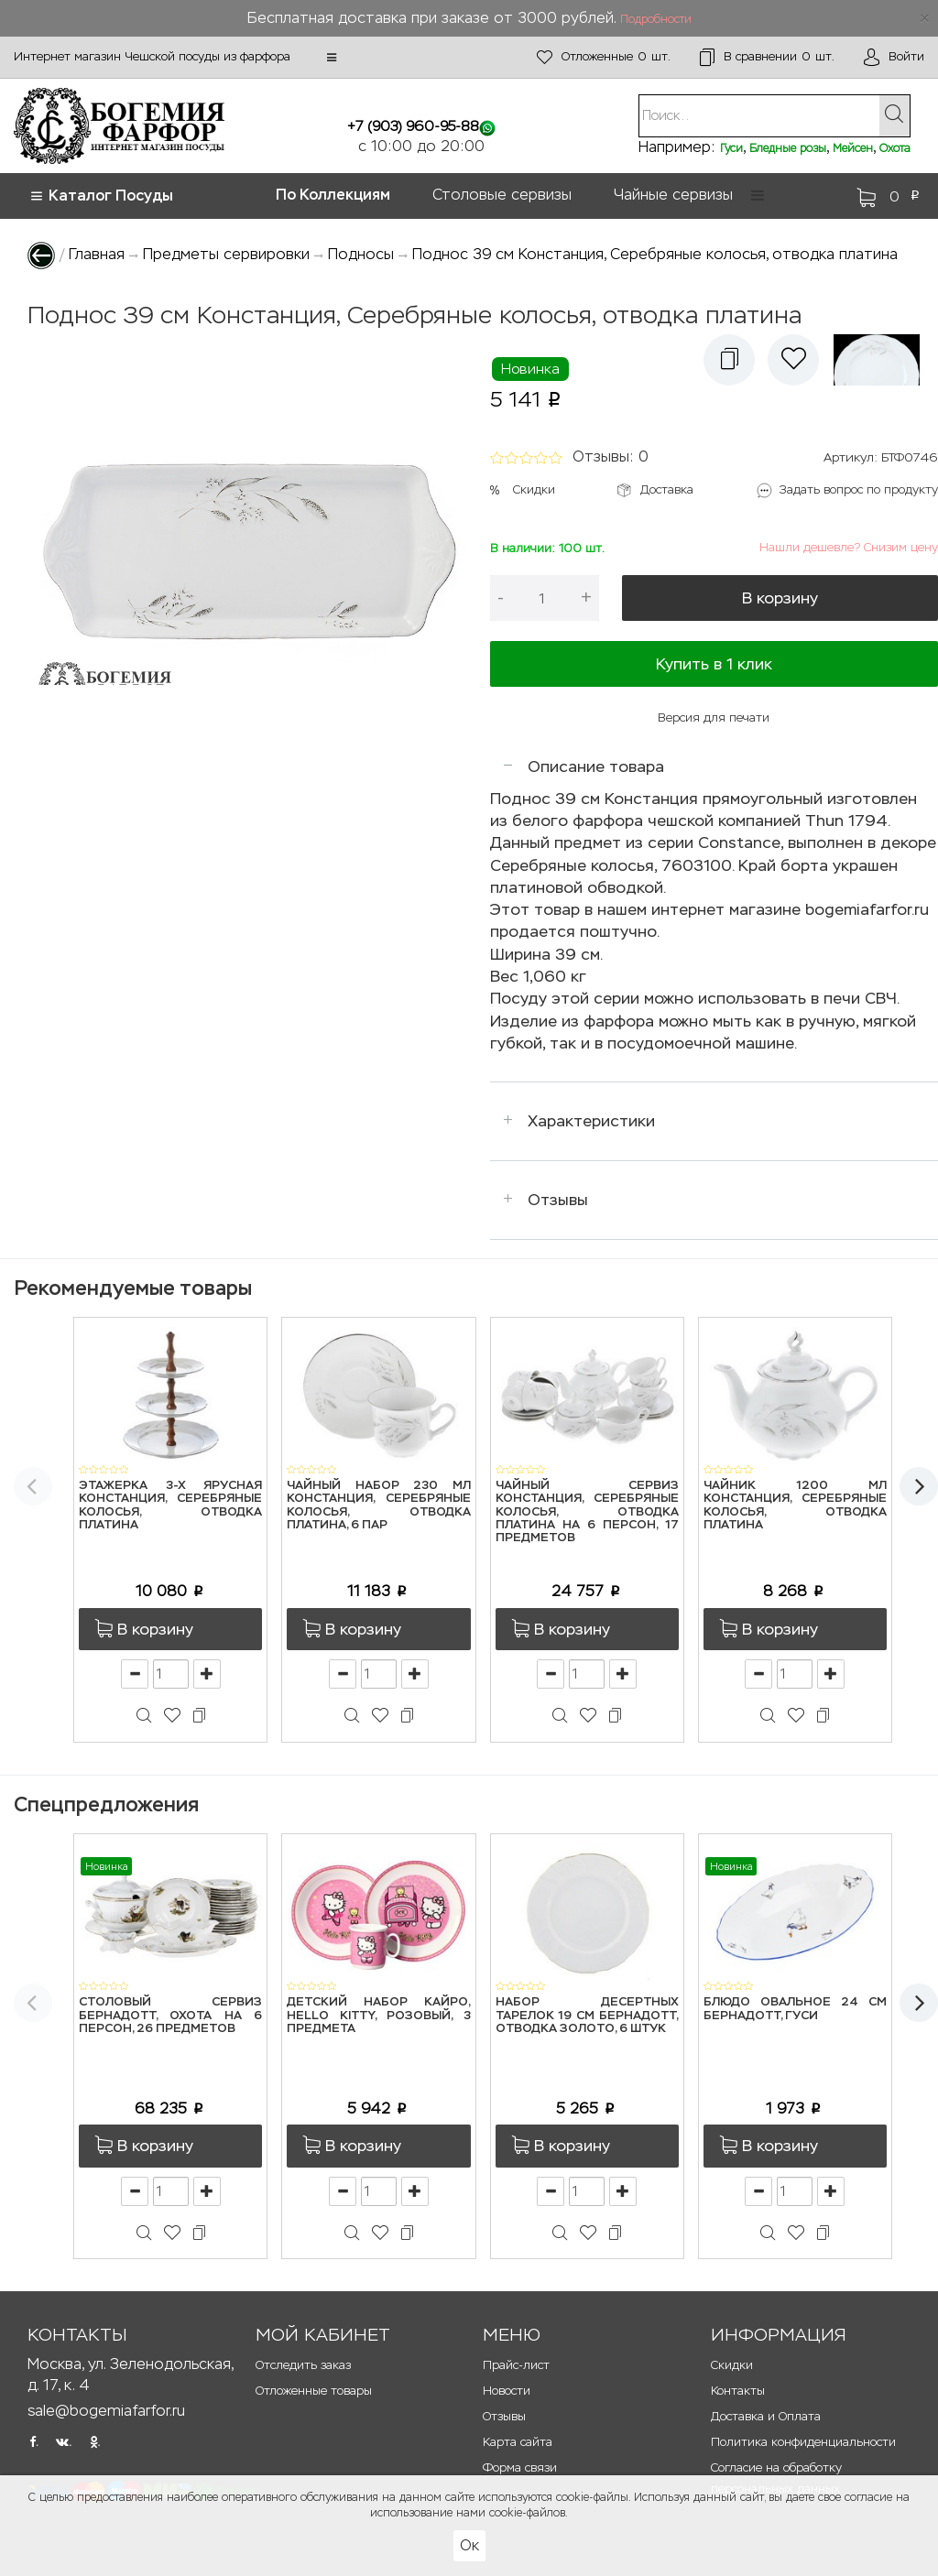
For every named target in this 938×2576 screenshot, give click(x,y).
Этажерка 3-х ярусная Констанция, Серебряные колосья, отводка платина (170, 1505)
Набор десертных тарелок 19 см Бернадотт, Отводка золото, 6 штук (587, 2015)
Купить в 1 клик (714, 664)
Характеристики (591, 1121)
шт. (604, 57)
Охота (895, 148)
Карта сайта (517, 2442)
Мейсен (853, 148)
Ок (469, 2545)
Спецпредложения (106, 1804)
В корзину (780, 598)
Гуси (731, 148)
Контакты (738, 2390)
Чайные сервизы (673, 194)
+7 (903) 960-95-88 (413, 126)
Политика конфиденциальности (803, 2442)
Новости (506, 2390)
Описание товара (596, 766)
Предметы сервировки (226, 254)
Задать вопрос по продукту (859, 489)
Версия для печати (713, 717)
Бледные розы (787, 148)
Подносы (361, 254)
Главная (97, 254)
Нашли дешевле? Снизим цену (848, 547)
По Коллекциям (333, 194)
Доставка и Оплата (766, 2416)
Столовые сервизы (502, 194)
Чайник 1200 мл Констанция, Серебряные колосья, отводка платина (795, 1505)
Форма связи (520, 2467)
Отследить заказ (303, 2365)
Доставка (666, 489)
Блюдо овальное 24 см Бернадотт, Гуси (795, 2008)
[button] (331, 57)
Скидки (534, 489)
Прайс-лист (516, 2365)
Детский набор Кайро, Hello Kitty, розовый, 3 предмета (378, 2015)
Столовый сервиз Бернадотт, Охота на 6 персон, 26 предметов (170, 2015)
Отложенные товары (314, 2390)
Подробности (656, 19)
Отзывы (558, 1200)
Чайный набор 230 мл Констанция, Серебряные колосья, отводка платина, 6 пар (378, 1505)
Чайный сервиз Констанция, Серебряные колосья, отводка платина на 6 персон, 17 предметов (587, 1512)
